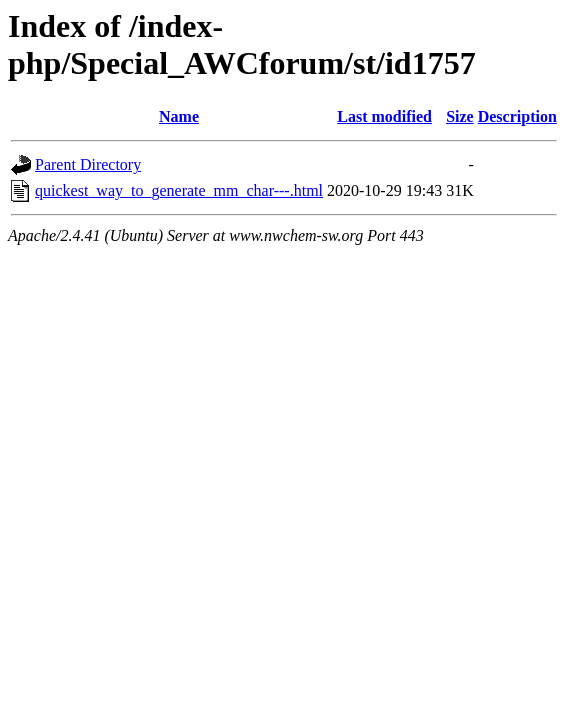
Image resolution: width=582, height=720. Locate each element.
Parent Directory (88, 164)
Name (179, 116)
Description (517, 116)
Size (460, 116)
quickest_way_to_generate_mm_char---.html (179, 190)
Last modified (384, 116)
